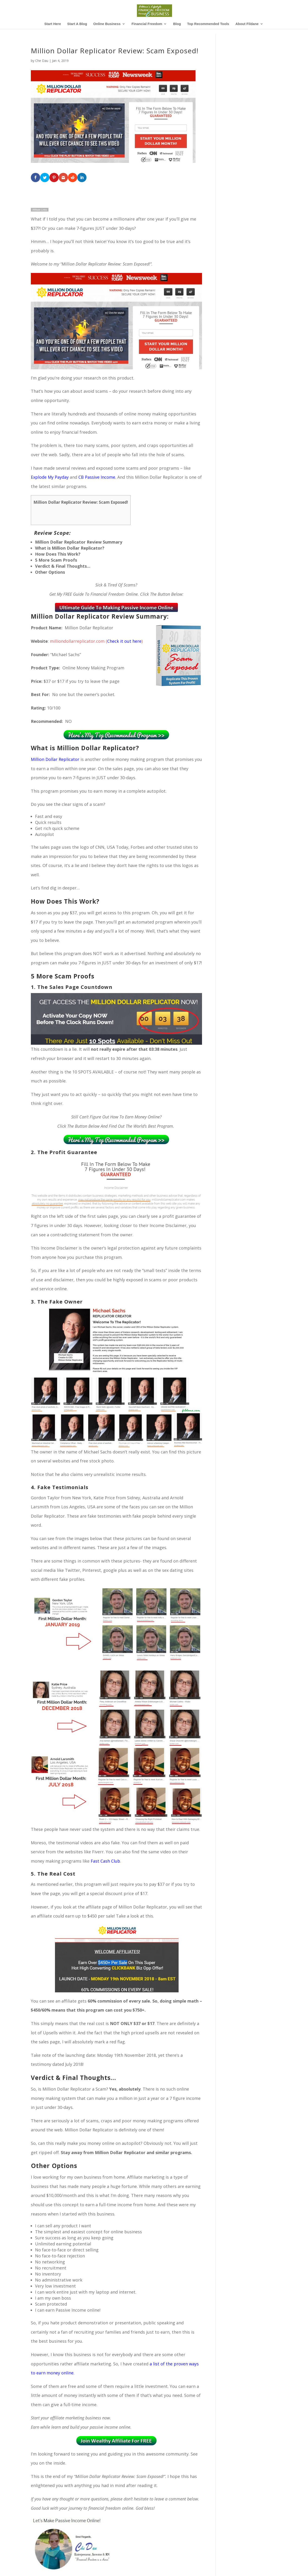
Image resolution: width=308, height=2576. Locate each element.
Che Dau (41, 60)
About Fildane (247, 24)
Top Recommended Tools (208, 24)
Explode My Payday (50, 477)
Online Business (107, 24)
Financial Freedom (147, 24)
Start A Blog (77, 24)
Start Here (52, 24)
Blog (177, 24)
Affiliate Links (39, 209)
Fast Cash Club (105, 1861)
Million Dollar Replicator (55, 759)
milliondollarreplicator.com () (96, 641)
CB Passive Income (96, 477)
